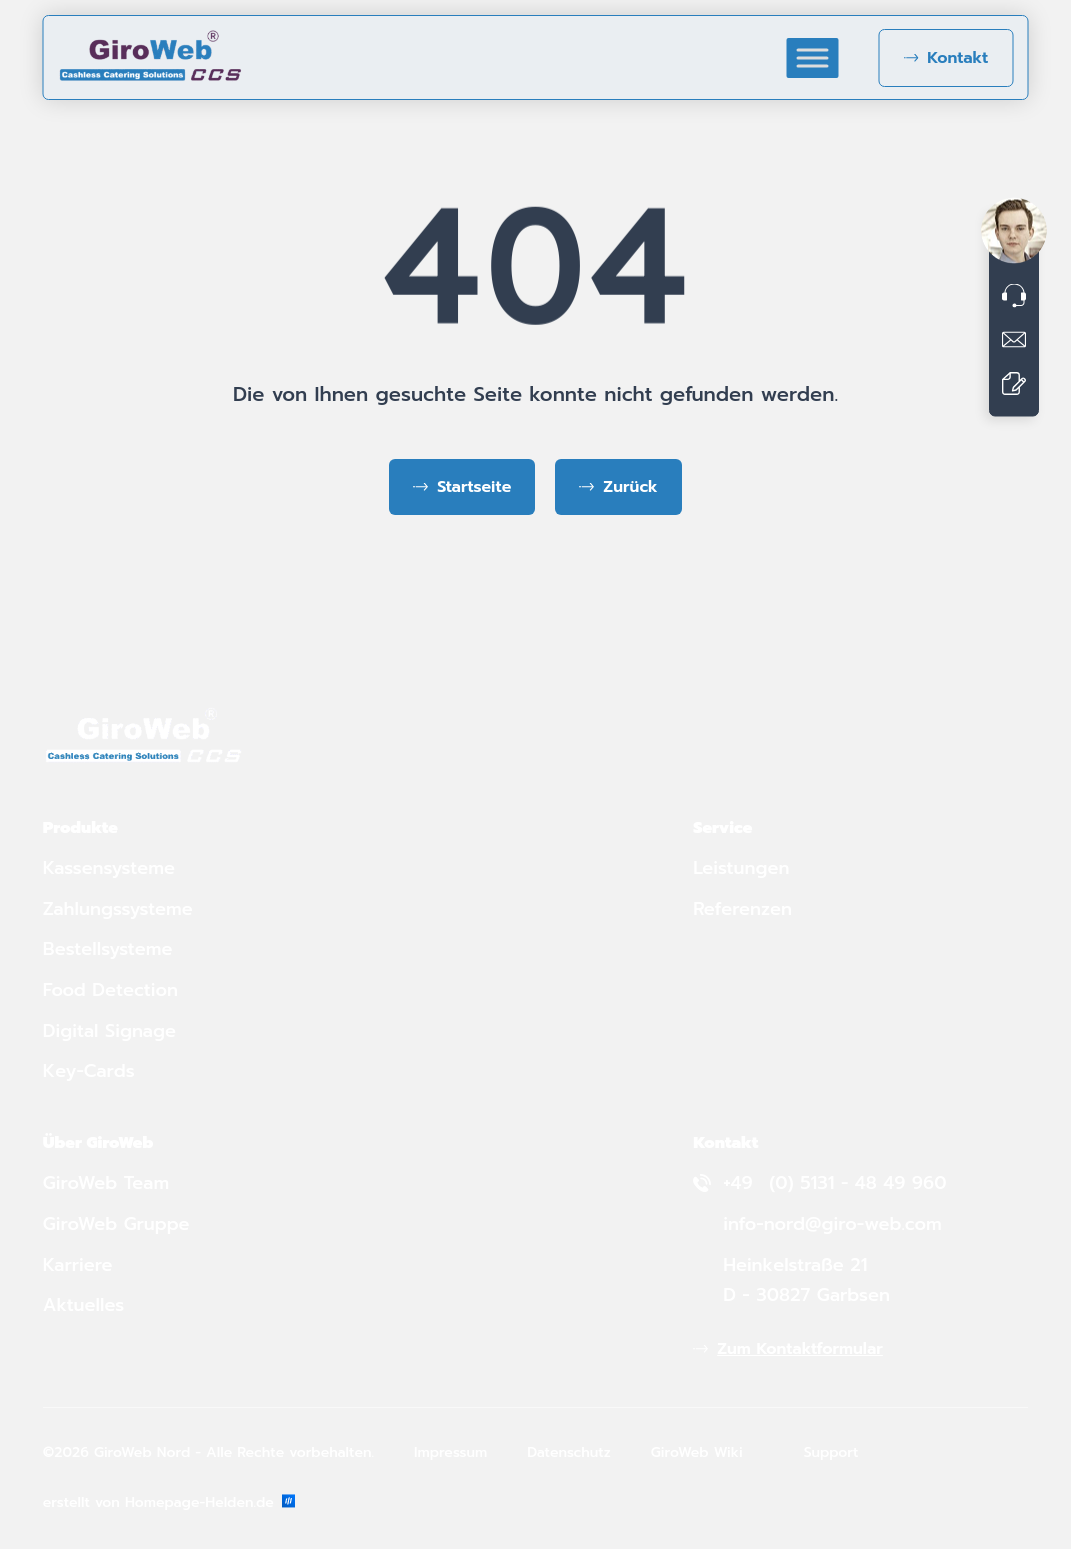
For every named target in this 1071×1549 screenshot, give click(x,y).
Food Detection (110, 990)
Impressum (450, 1452)
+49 (741, 1183)
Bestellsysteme (108, 949)
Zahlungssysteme (118, 909)
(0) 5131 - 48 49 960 (857, 1183)
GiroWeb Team (106, 1183)
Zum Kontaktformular (800, 1349)
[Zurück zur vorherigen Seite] (618, 487)
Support (831, 1452)
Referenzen (742, 909)
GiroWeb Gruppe (116, 1224)
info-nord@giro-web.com (832, 1224)
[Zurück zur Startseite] (462, 487)
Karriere (78, 1265)
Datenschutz (569, 1452)
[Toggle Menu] (812, 57)
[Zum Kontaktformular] (1014, 383)
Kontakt (957, 58)
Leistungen (741, 868)
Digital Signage (109, 1031)
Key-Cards (92, 1071)
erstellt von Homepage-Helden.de (169, 1502)
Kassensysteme (109, 868)
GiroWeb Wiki (697, 1452)
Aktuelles (84, 1305)
